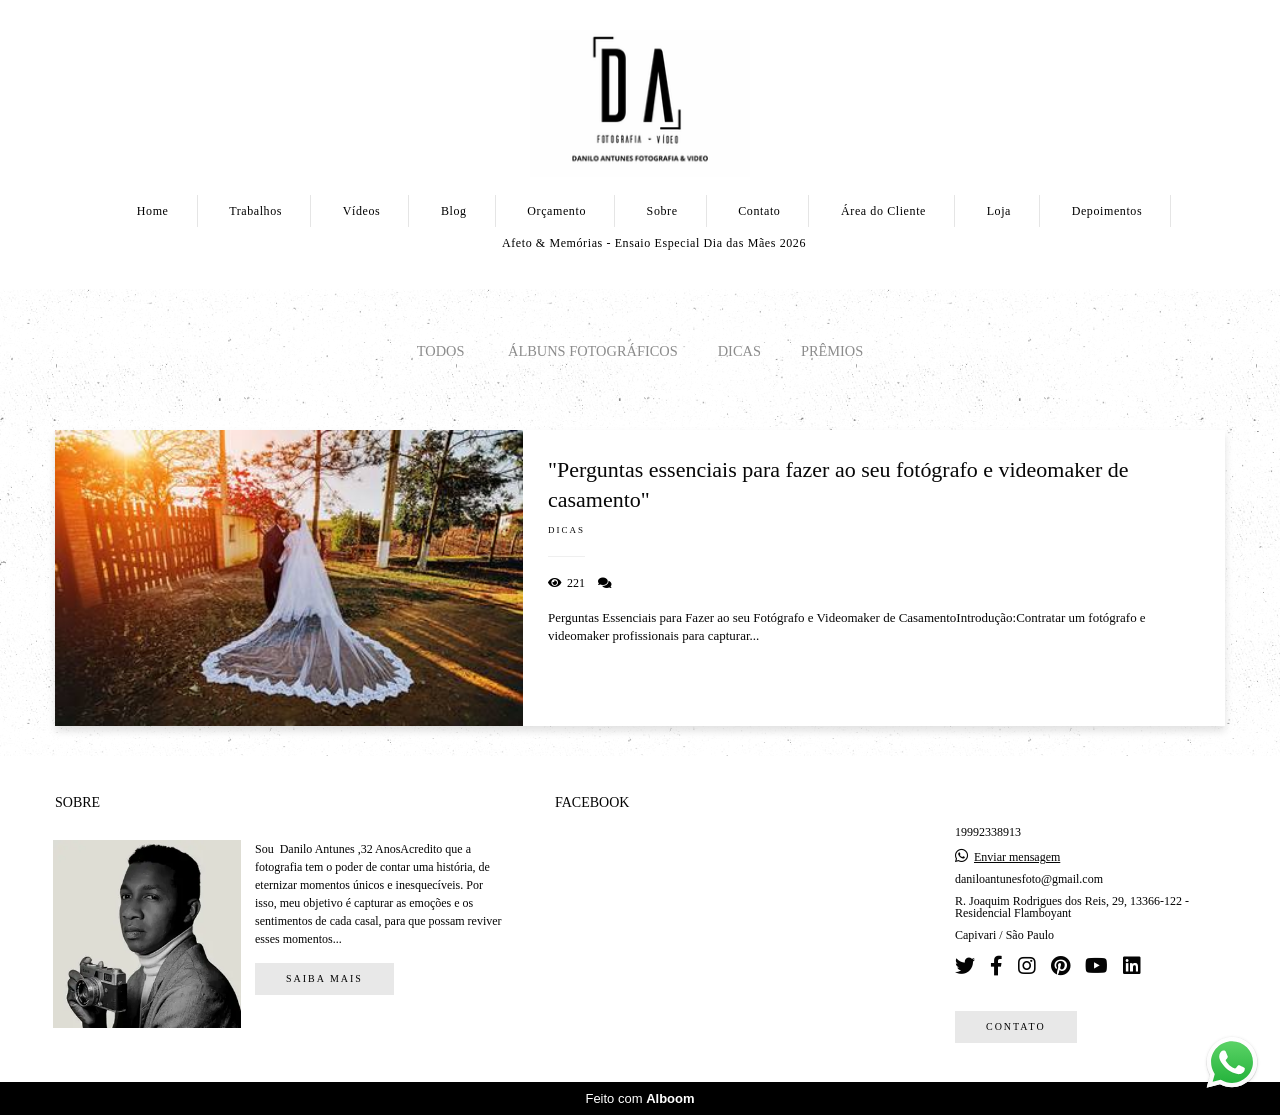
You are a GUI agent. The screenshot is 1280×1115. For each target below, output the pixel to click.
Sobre (662, 211)
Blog (454, 211)
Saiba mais (324, 978)
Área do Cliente (883, 211)
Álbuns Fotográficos (593, 351)
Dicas (739, 351)
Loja (999, 211)
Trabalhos (255, 211)
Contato (759, 211)
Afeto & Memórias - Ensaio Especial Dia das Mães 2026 (654, 243)
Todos (441, 351)
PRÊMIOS (832, 351)
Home (153, 211)
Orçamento (556, 211)
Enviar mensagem (1017, 857)
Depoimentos (1107, 211)
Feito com (639, 1098)
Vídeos (362, 211)
